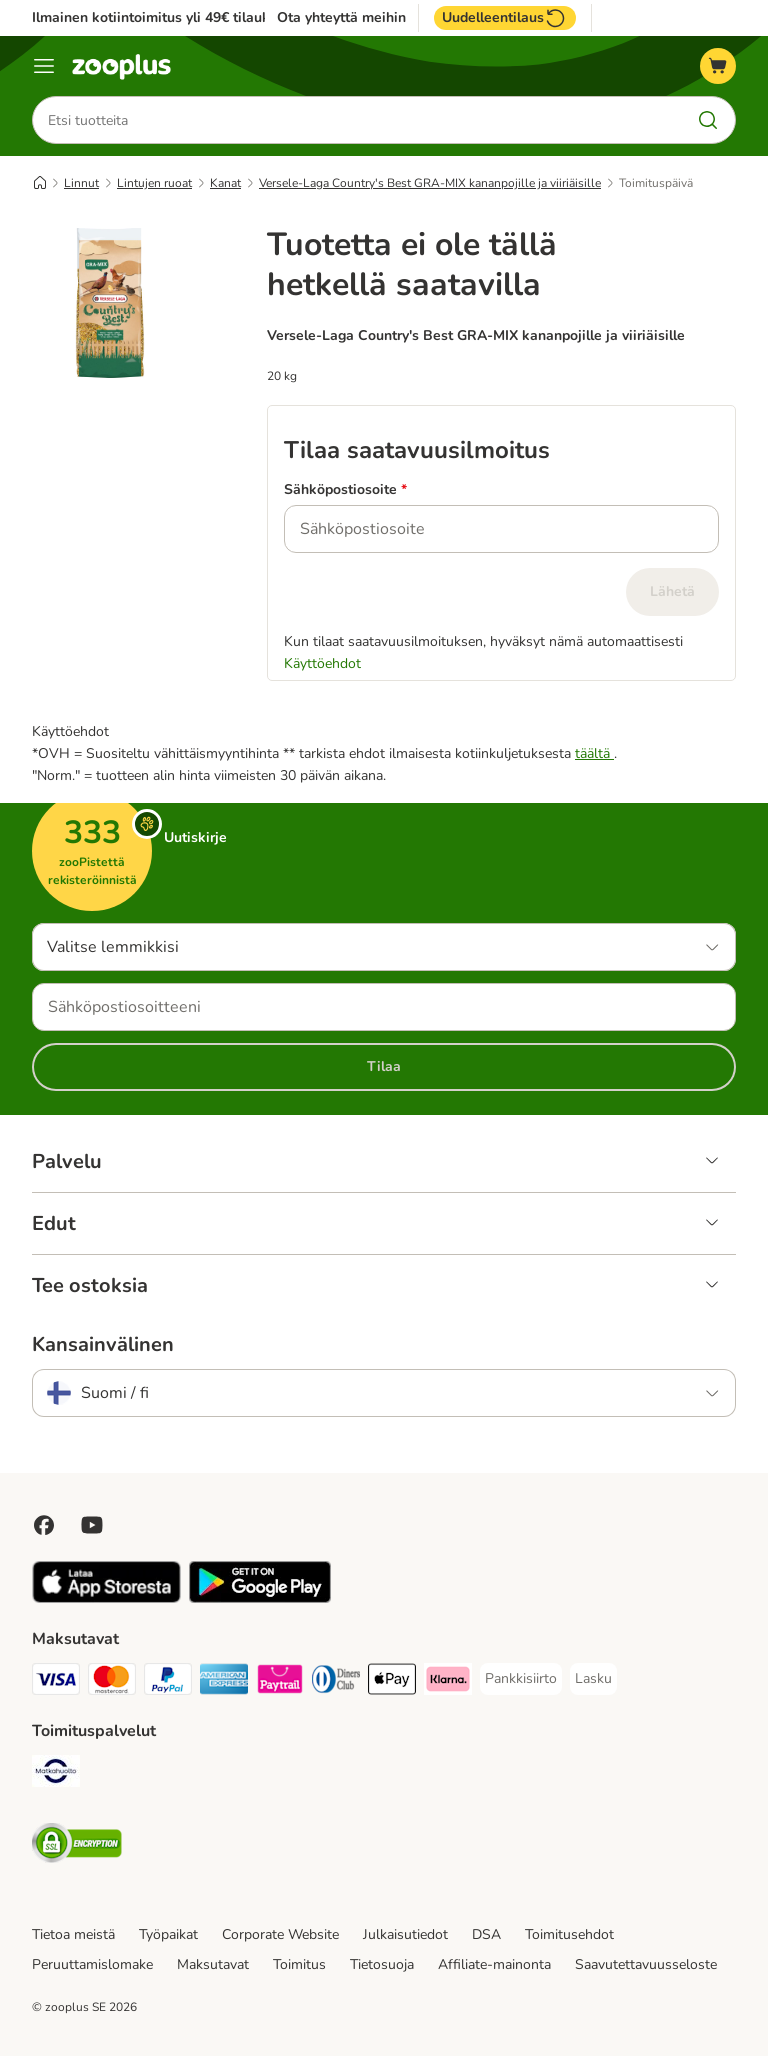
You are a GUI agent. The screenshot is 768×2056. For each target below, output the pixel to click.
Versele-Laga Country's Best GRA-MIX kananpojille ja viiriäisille (430, 183)
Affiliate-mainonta (494, 1964)
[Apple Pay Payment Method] (392, 1682)
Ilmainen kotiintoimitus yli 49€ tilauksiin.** (169, 17)
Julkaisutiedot (405, 1934)
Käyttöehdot (322, 663)
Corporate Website (280, 1934)
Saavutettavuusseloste (646, 1964)
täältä (594, 753)
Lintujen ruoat (154, 183)
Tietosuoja (382, 1964)
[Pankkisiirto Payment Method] (521, 1679)
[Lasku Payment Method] (593, 1679)
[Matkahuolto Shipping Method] (56, 1774)
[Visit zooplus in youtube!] (92, 1525)
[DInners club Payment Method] (336, 1682)
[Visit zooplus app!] (106, 1598)
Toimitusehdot (569, 1934)
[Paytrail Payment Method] (280, 1682)
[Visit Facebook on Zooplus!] (44, 1525)
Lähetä (672, 591)
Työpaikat (168, 1934)
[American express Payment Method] (224, 1682)
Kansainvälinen (103, 1345)
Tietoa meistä (73, 1934)
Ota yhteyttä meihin (341, 18)
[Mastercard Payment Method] (112, 1682)
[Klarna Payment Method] (448, 1682)
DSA (486, 1934)
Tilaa (384, 1066)
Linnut (81, 183)
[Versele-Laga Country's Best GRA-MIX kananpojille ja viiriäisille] (110, 453)
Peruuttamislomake (92, 1964)
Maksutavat (213, 1964)
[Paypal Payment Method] (168, 1682)
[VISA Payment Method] (56, 1682)
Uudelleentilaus (505, 18)
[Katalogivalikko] (44, 66)
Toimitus (299, 1964)
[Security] (77, 1846)
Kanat (225, 183)
